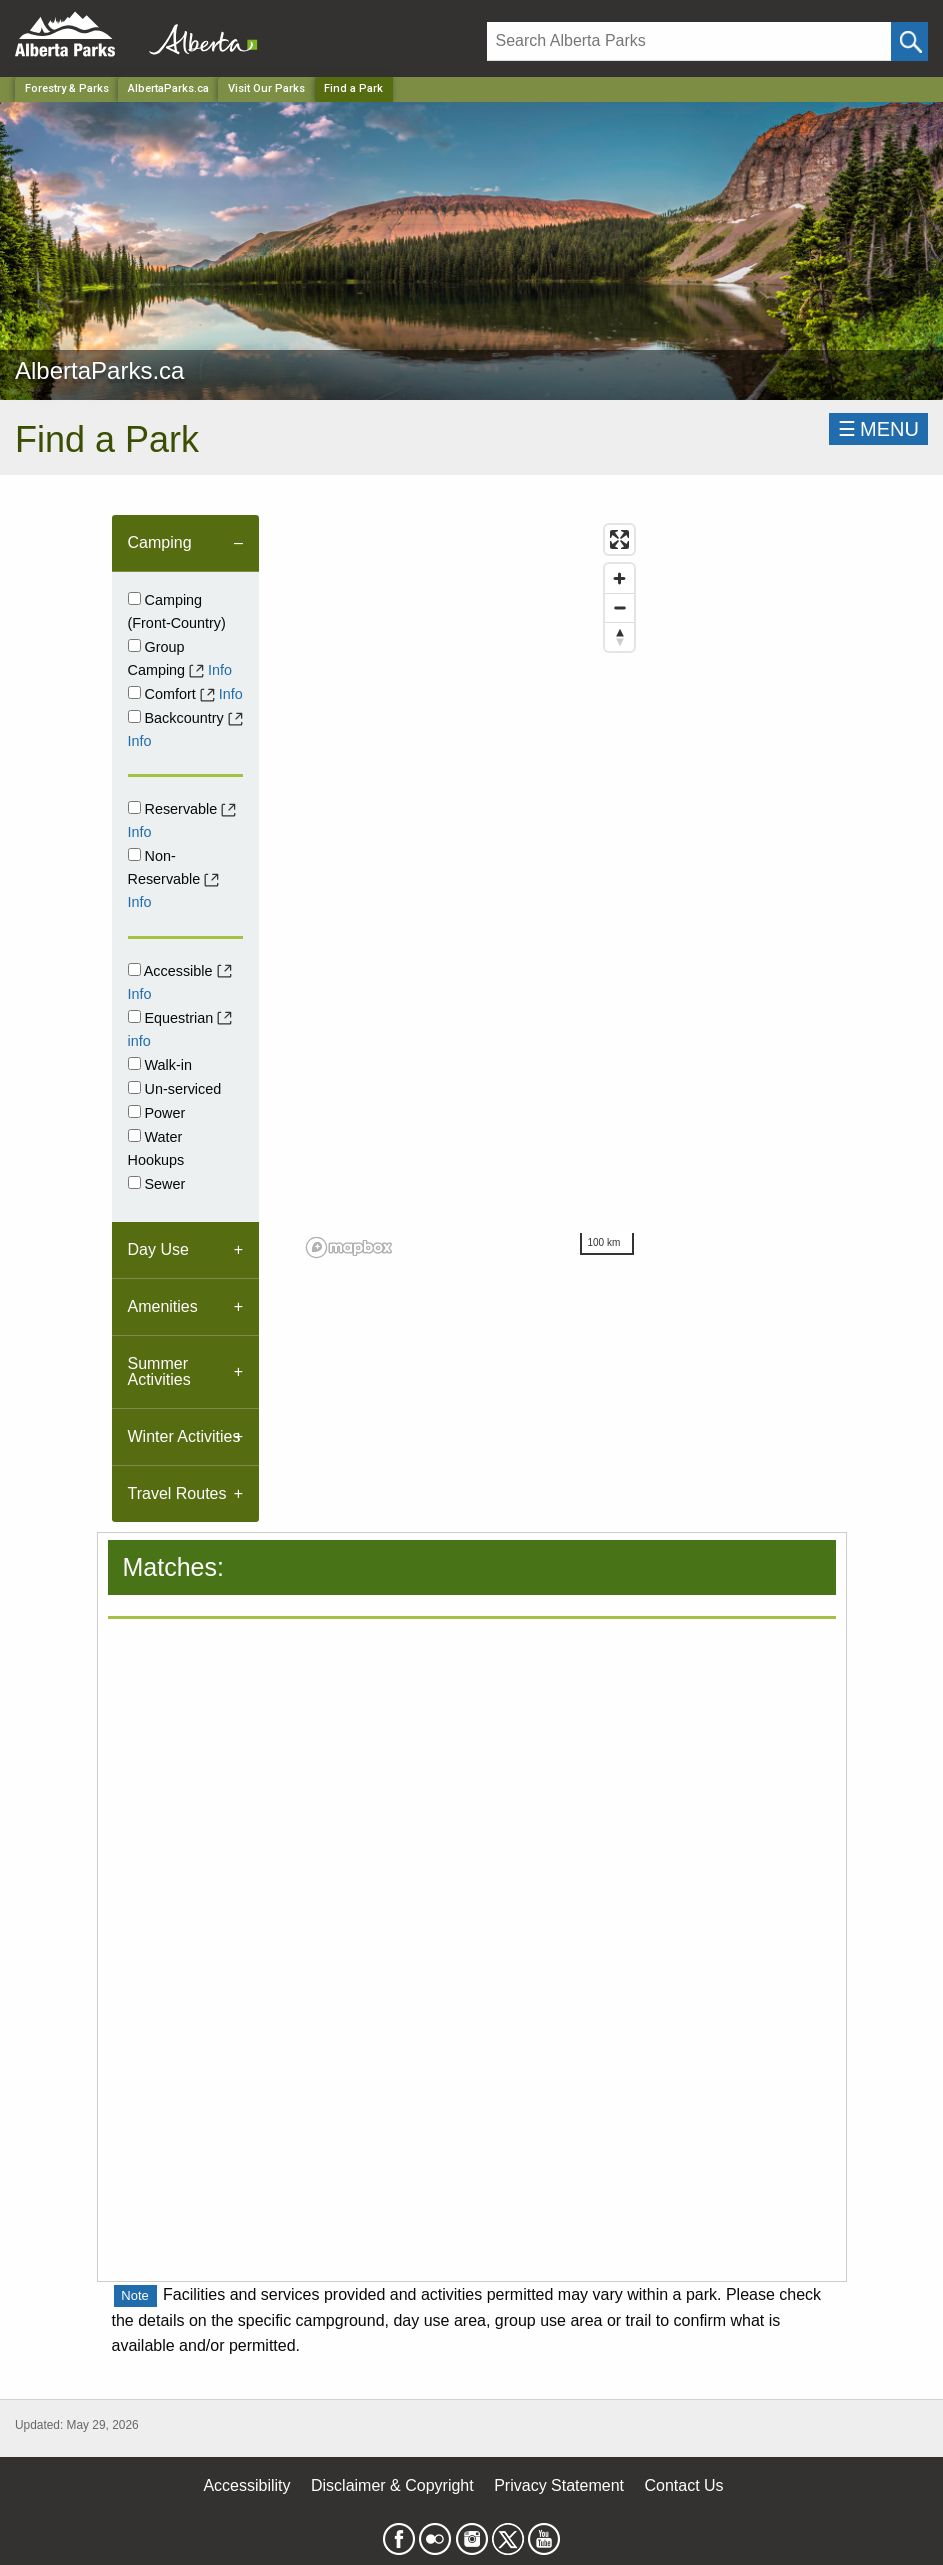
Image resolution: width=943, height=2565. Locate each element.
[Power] (134, 1111)
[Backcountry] (134, 716)
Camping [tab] (160, 542)
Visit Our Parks (266, 88)
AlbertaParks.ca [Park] (168, 88)
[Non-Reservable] (134, 854)
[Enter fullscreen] (619, 539)
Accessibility (246, 2485)
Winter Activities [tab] (184, 1436)
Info (220, 670)
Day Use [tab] (158, 1249)
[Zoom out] (619, 607)
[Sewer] (134, 1182)
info (139, 1041)
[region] (471, 890)
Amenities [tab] (163, 1306)
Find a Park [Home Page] (353, 88)
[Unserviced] (134, 1087)
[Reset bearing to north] (619, 636)
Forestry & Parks (67, 88)
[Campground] (134, 598)
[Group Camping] (134, 645)
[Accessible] (134, 969)
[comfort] (134, 692)
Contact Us (683, 2485)
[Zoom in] (619, 578)
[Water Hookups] (134, 1135)
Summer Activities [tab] (159, 1371)
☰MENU (878, 429)
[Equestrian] (134, 1016)
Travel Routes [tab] (177, 1493)
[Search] (689, 41)
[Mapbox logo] (349, 1247)
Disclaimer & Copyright (392, 2485)
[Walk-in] (134, 1063)
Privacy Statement (559, 2485)
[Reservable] (134, 807)
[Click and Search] (909, 41)
